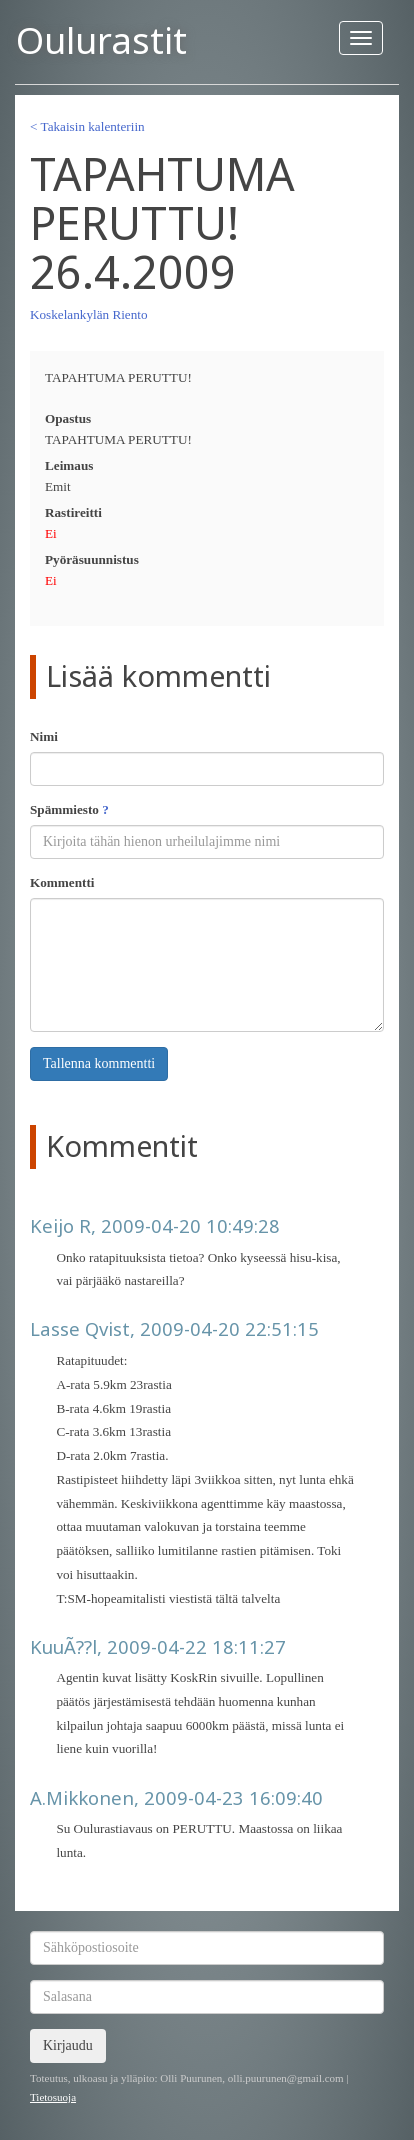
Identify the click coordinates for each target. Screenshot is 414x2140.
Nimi (44, 736)
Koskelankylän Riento (89, 314)
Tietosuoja (53, 2097)
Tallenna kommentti (99, 1063)
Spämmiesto (69, 809)
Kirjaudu (68, 2045)
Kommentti (62, 882)
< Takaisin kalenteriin (87, 126)
